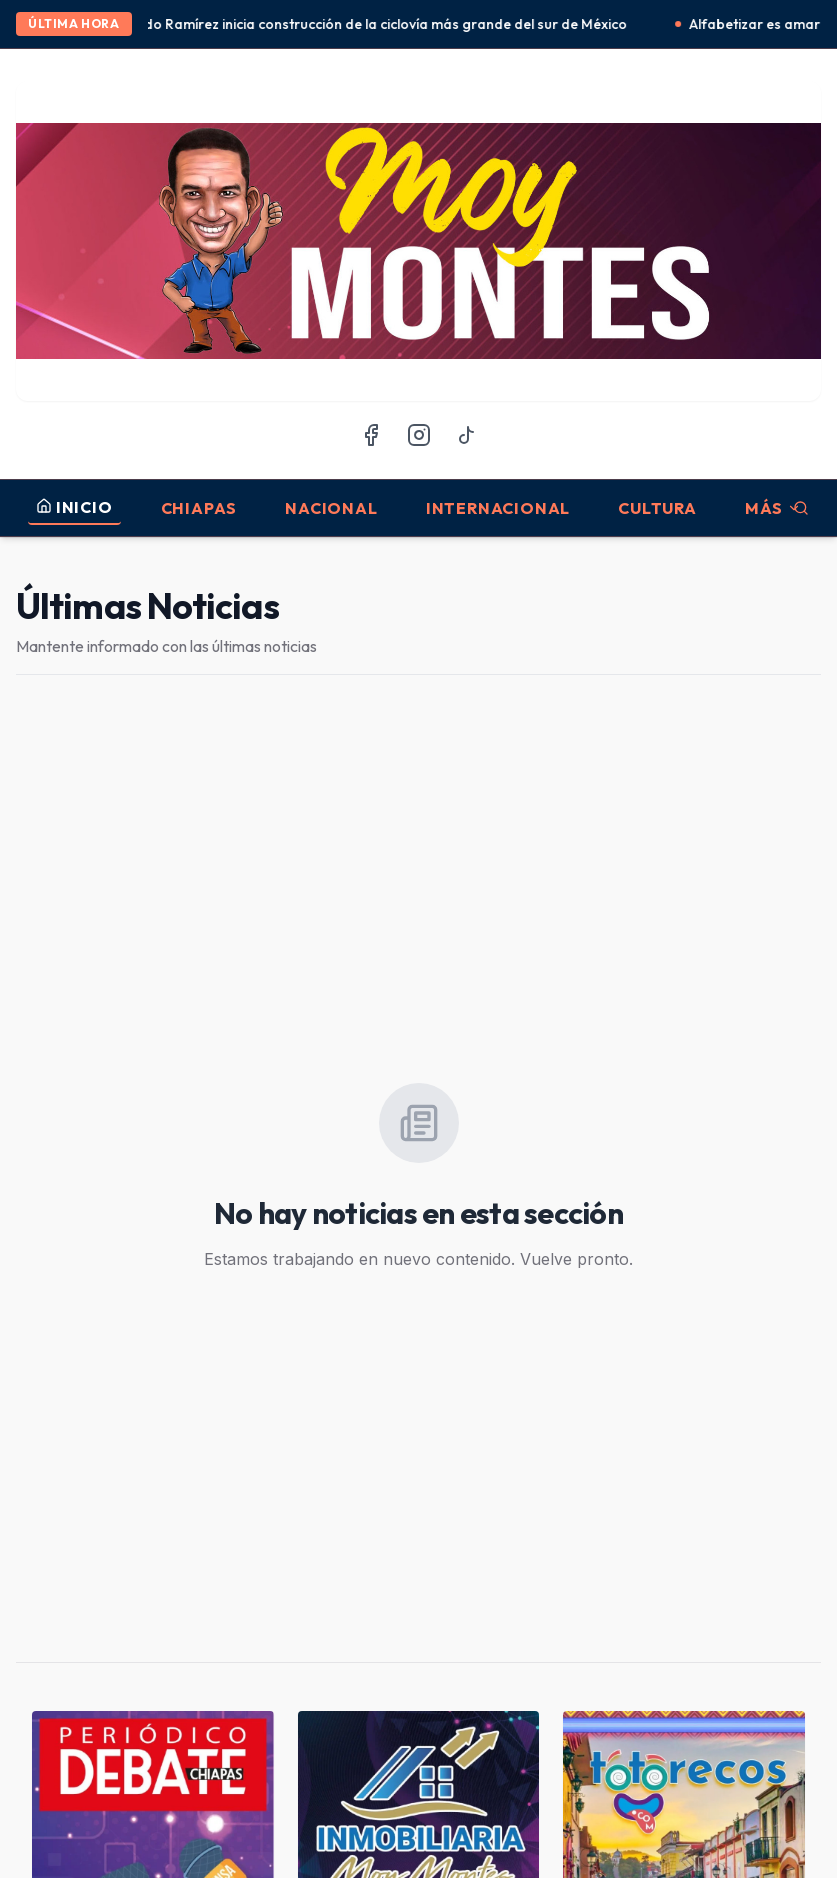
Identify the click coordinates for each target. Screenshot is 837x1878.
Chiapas (199, 508)
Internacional (498, 508)
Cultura (657, 508)
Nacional (331, 508)
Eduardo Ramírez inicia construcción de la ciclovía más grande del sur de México (373, 24)
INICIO (74, 507)
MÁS (773, 508)
